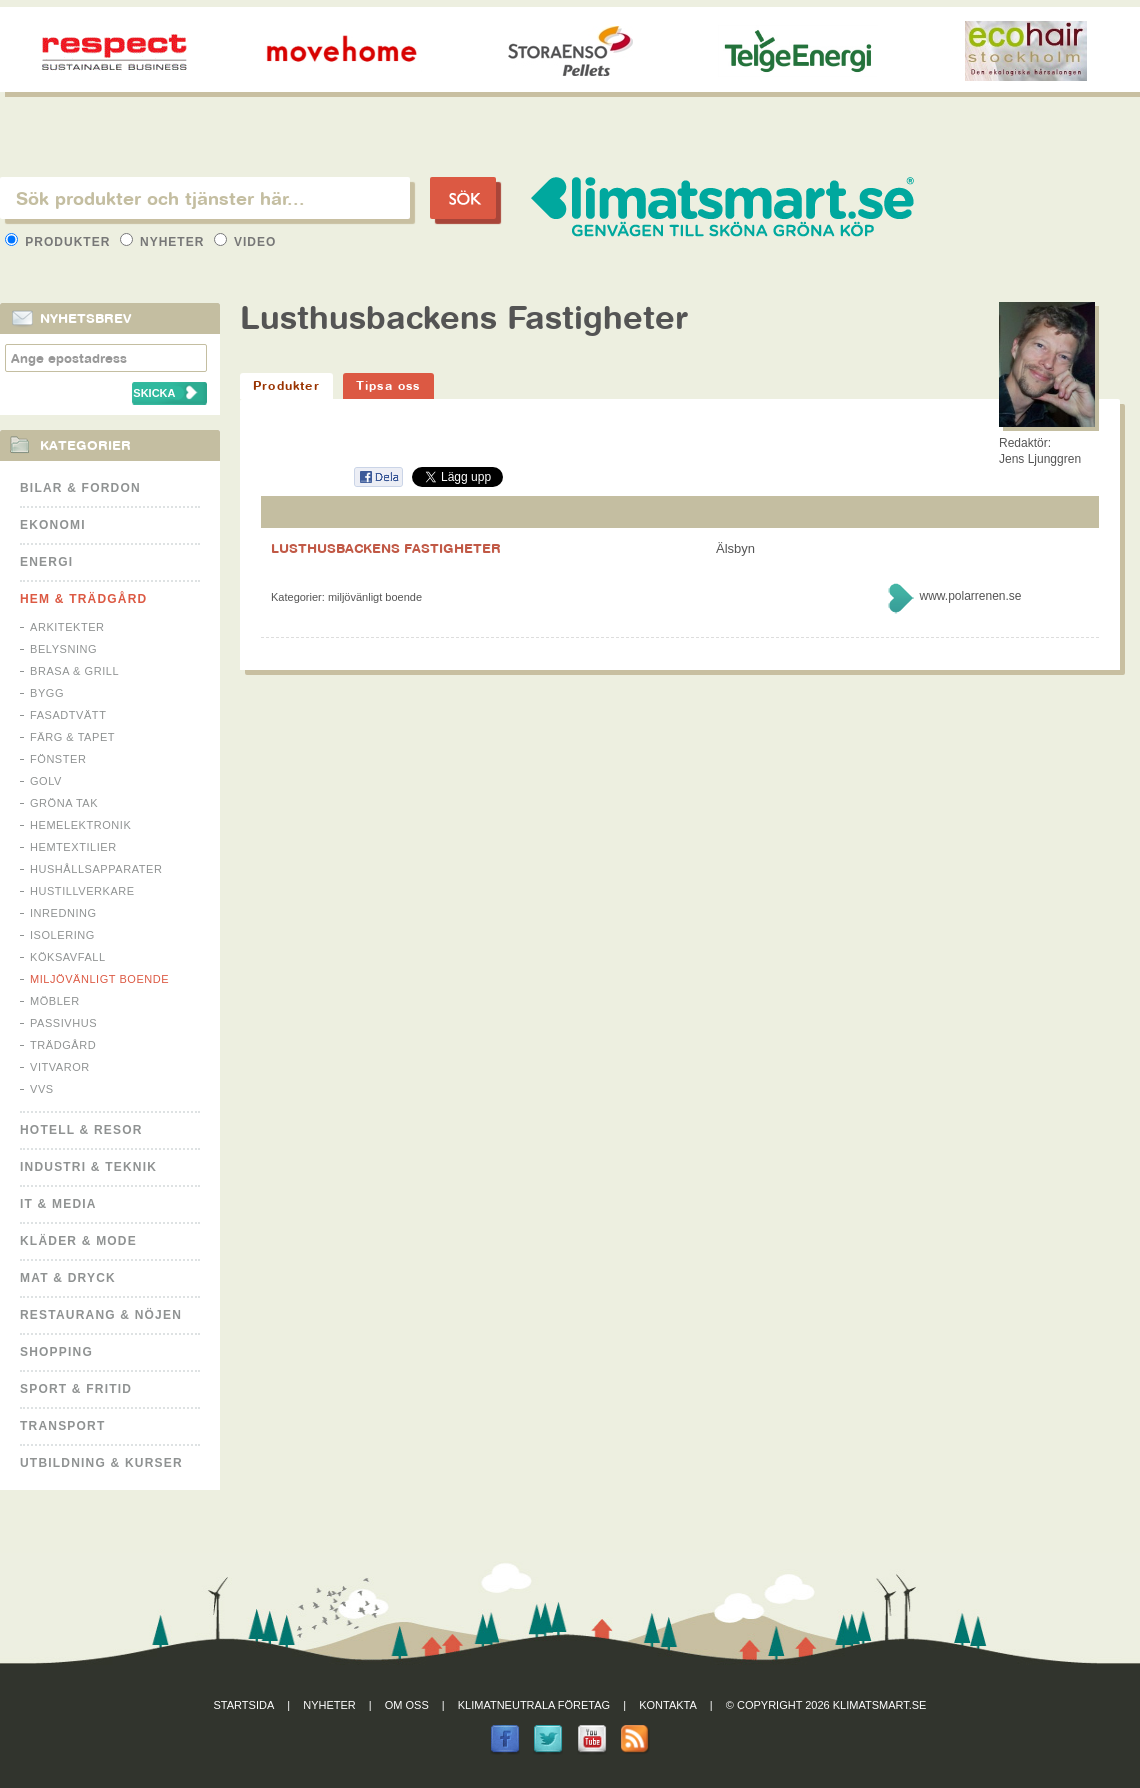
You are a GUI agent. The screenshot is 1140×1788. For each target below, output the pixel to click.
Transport (62, 1426)
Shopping (56, 1352)
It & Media (58, 1204)
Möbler (55, 1001)
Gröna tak (64, 803)
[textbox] (205, 198)
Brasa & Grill (74, 671)
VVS (42, 1089)
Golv (46, 781)
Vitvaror (60, 1067)
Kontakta (668, 1705)
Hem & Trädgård (83, 599)
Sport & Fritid (76, 1389)
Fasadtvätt (68, 715)
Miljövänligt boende (99, 979)
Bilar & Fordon (80, 488)
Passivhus (63, 1023)
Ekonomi (53, 525)
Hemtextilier (73, 847)
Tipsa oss (388, 385)
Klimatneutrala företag (534, 1705)
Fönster (58, 759)
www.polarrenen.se (970, 596)
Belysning (63, 649)
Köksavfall (68, 957)
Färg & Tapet (72, 737)
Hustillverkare (82, 891)
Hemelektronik (80, 825)
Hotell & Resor (81, 1130)
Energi (46, 562)
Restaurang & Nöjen (101, 1315)
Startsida (244, 1705)
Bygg (47, 693)
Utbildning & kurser (101, 1463)
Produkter (60, 242)
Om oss (407, 1705)
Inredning (63, 913)
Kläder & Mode (78, 1241)
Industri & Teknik (88, 1167)
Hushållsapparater (96, 869)
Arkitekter (67, 627)
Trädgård (63, 1045)
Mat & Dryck (68, 1278)
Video (245, 242)
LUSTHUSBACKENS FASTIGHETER (386, 548)
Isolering (62, 935)
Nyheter (164, 242)
